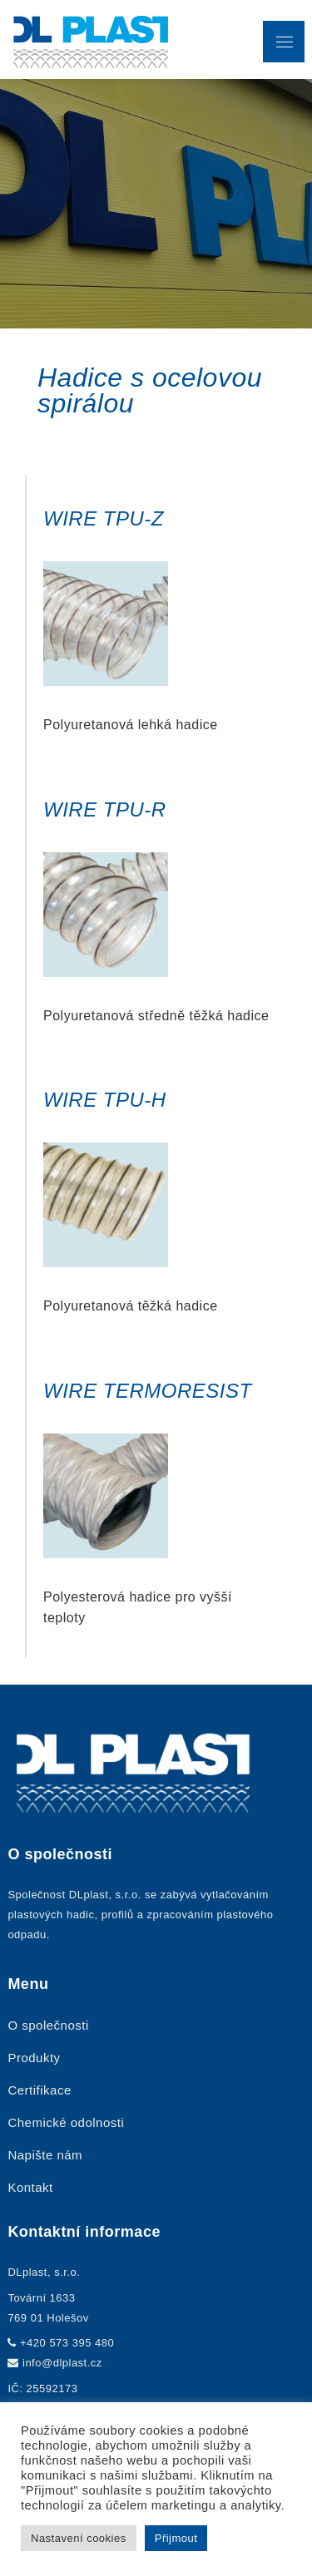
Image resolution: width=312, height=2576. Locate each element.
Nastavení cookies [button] (78, 2538)
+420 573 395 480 (67, 2343)
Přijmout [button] (176, 2538)
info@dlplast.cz (62, 2362)
